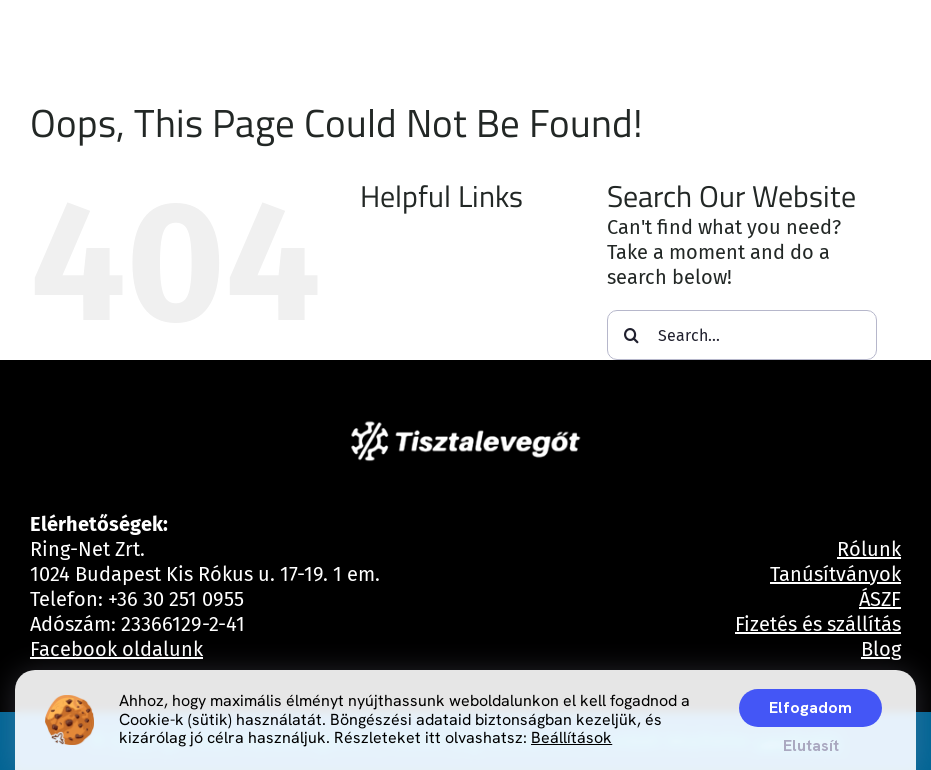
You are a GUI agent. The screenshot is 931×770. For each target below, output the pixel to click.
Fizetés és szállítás (818, 624)
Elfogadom (810, 707)
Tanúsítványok (835, 574)
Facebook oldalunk (116, 649)
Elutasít (811, 745)
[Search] (632, 335)
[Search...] (742, 335)
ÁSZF (880, 599)
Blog (881, 649)
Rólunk (869, 549)
